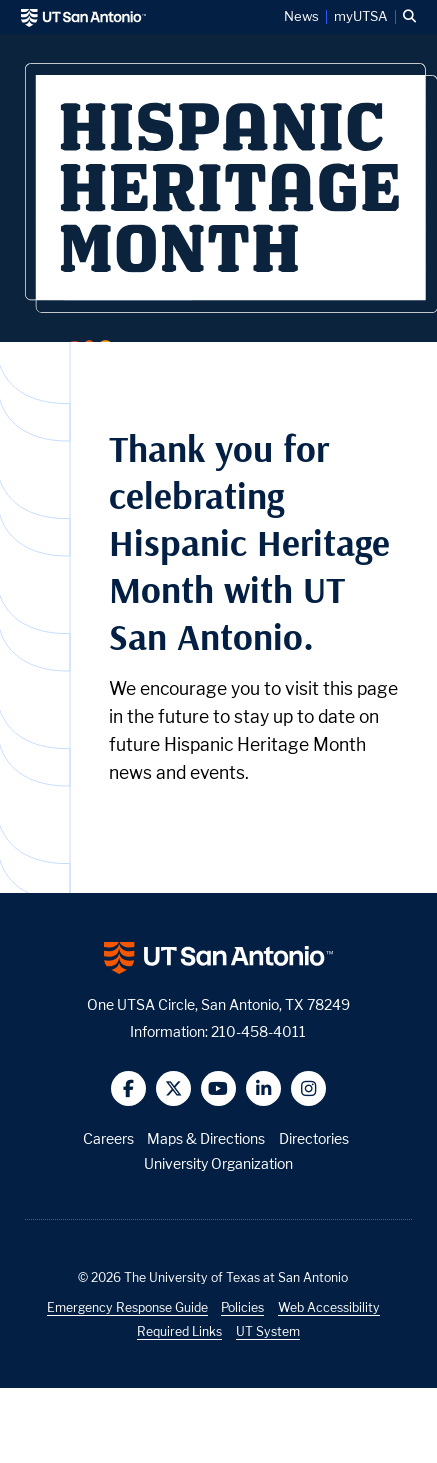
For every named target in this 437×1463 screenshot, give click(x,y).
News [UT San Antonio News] (301, 17)
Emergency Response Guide (127, 1307)
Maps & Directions (206, 1138)
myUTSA (361, 17)
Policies (242, 1307)
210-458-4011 (258, 1031)
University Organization (218, 1163)
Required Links (179, 1331)
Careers (108, 1138)
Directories (314, 1138)
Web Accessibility (329, 1307)
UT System (268, 1331)
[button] (409, 17)
